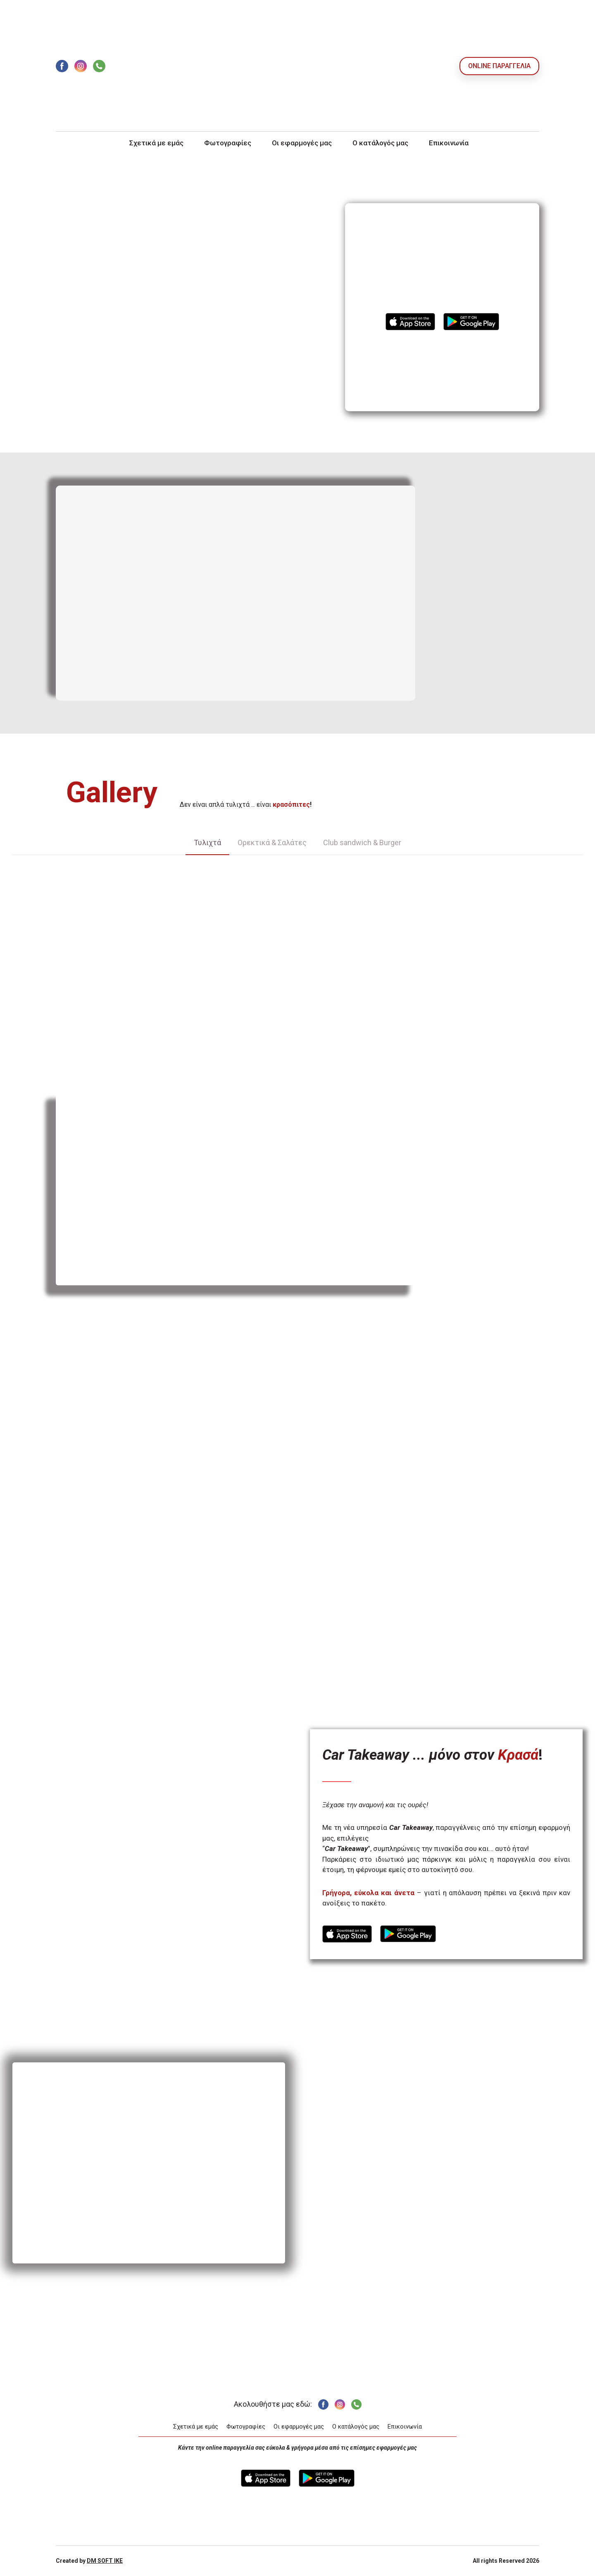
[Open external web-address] (410, 321)
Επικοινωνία (449, 143)
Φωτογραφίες (227, 143)
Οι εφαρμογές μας (302, 143)
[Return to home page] (297, 66)
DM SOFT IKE (105, 2560)
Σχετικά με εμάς (156, 143)
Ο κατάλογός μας (380, 143)
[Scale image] (64, 899)
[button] (62, 66)
